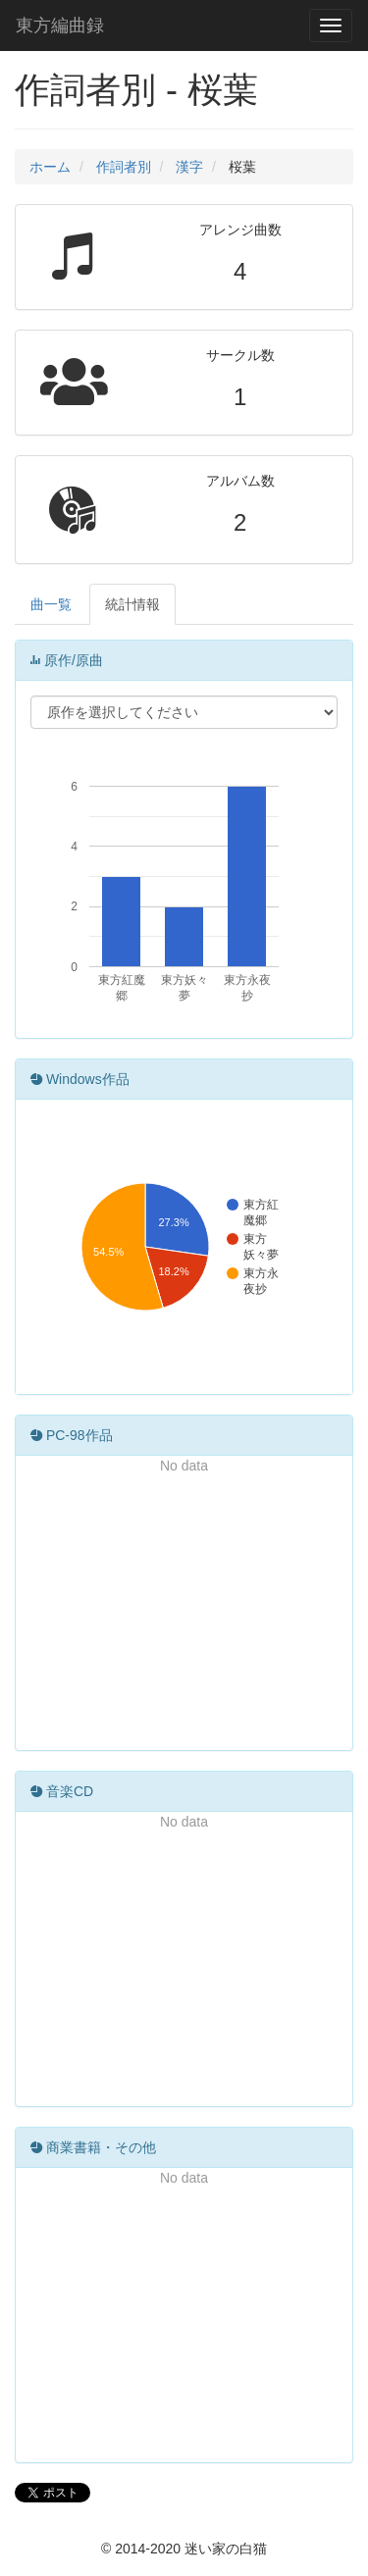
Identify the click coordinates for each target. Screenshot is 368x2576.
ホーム (50, 167)
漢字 (189, 167)
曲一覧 (51, 604)
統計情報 (132, 604)
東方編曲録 (60, 25)
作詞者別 (123, 167)
